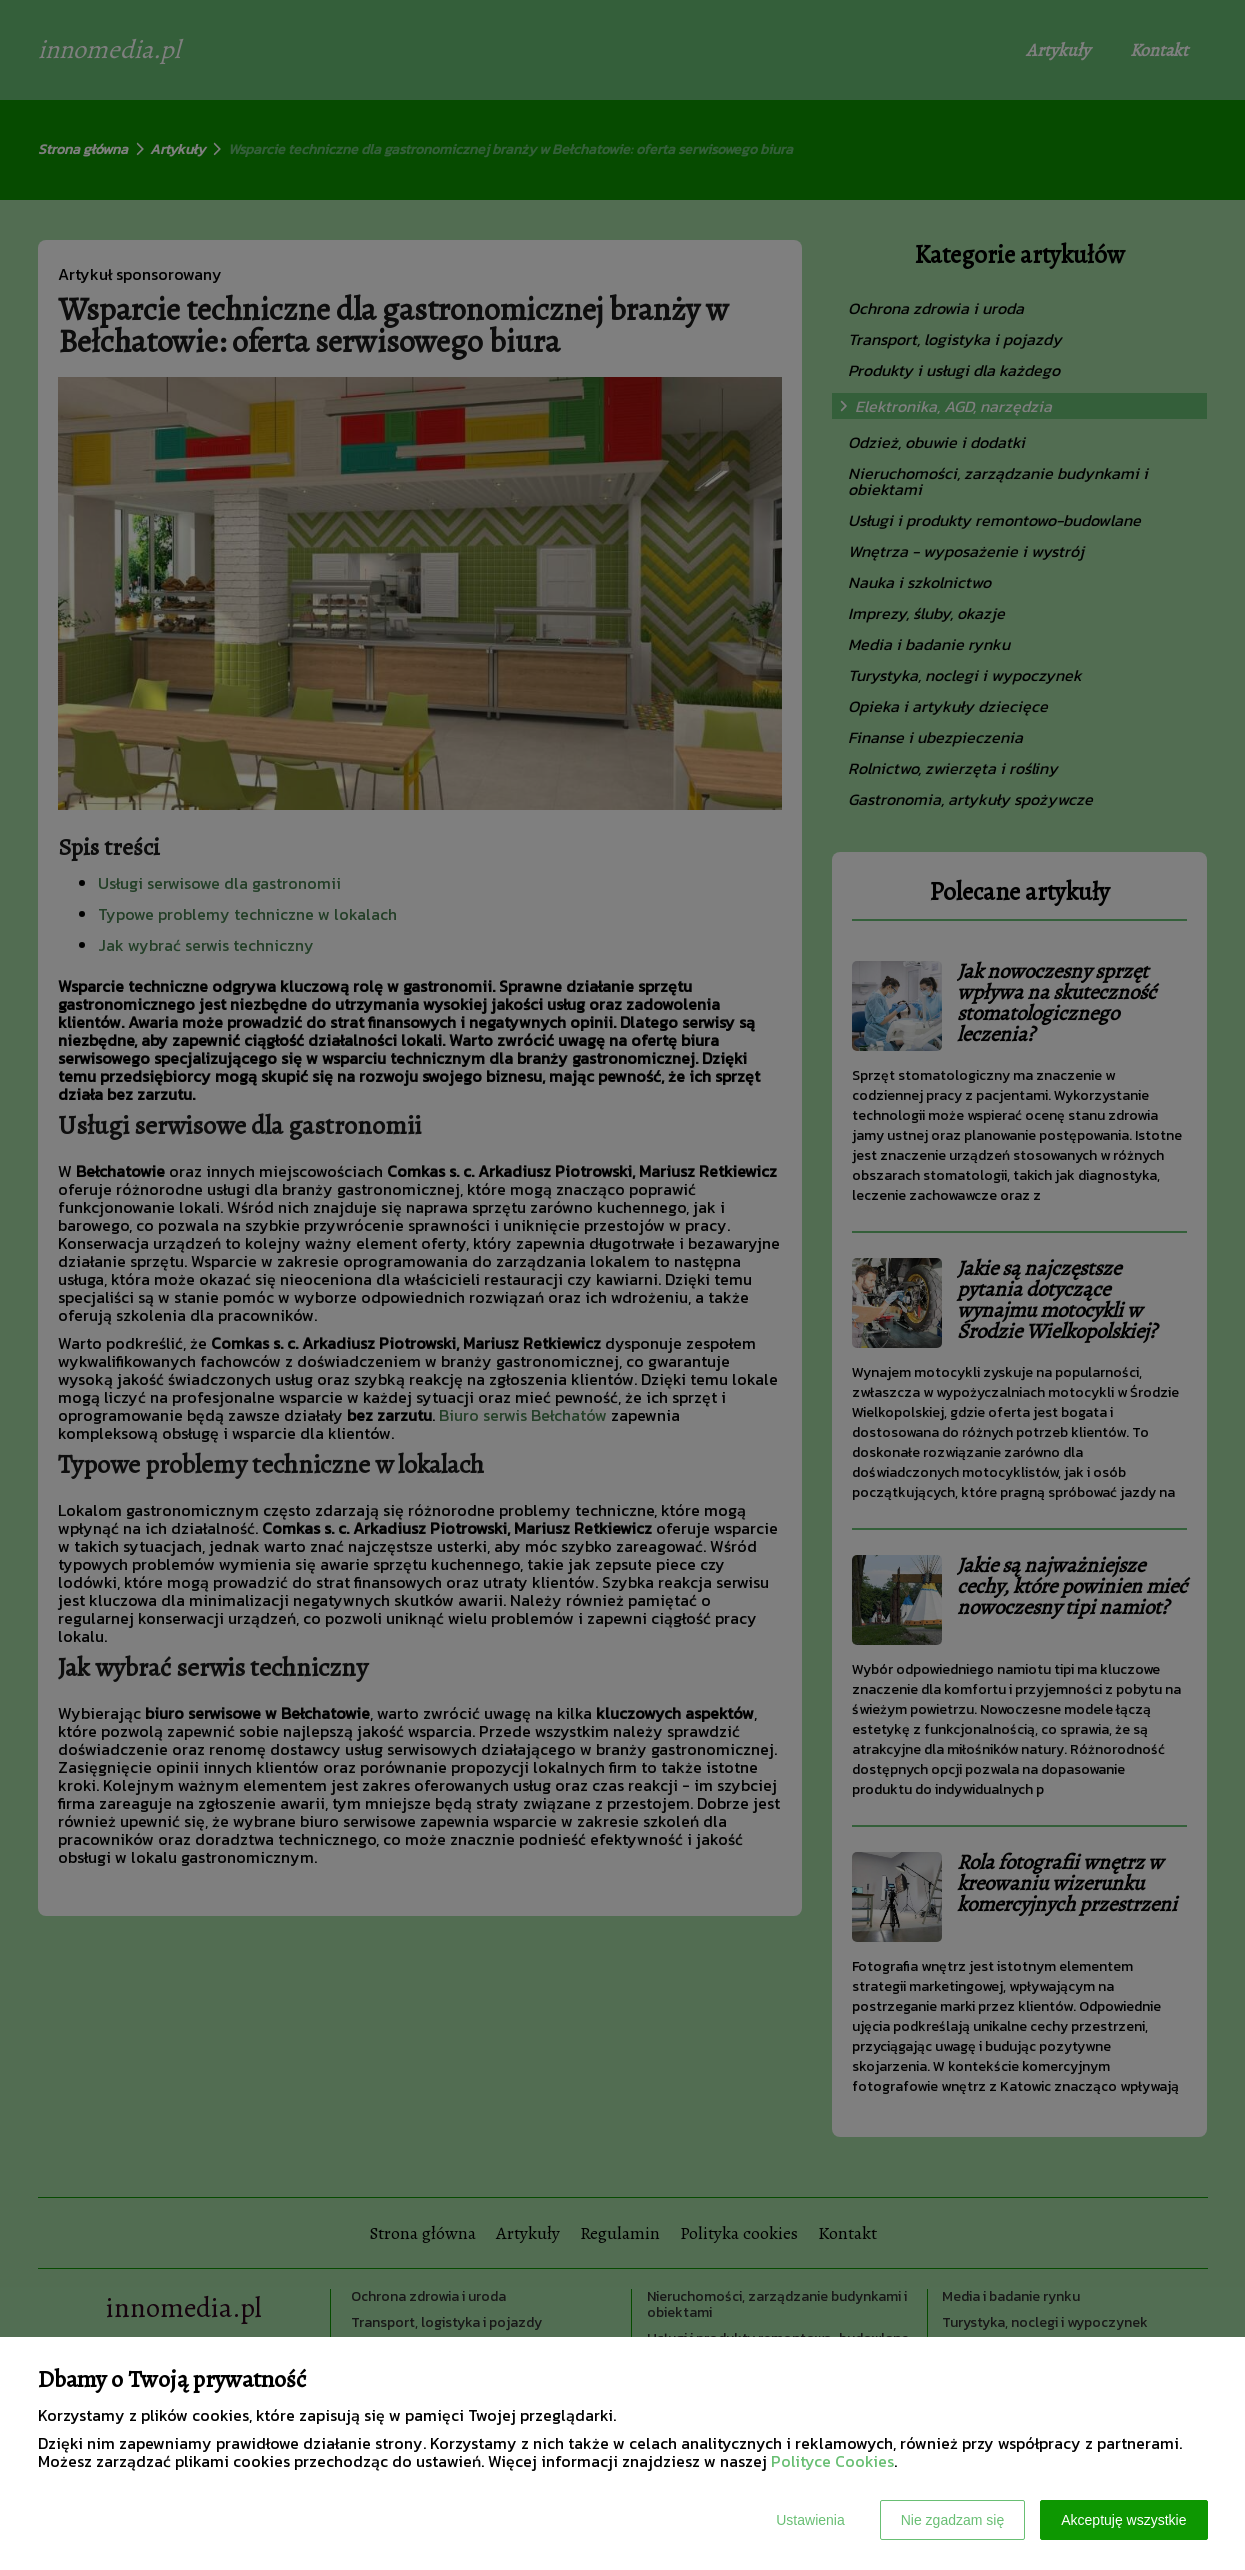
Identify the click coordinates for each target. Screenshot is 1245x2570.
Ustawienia (810, 2520)
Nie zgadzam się (953, 2520)
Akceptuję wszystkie (1123, 2520)
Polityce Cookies (832, 2461)
